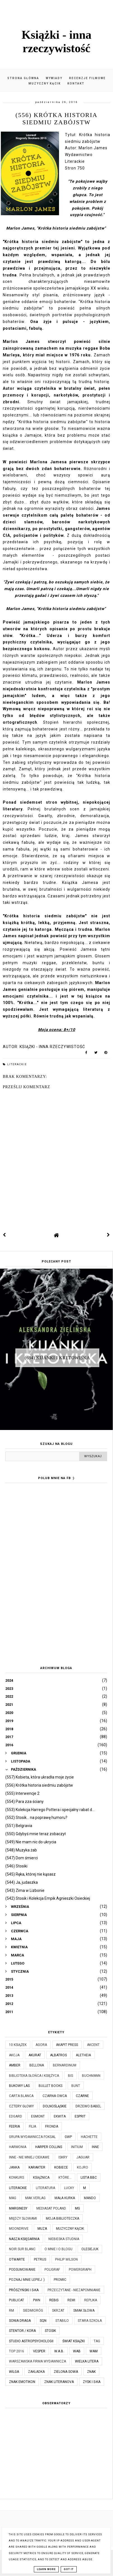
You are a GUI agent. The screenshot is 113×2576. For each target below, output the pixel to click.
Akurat (35, 2055)
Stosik (50, 2331)
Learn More (46, 2569)
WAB (77, 2351)
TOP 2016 (16, 2351)
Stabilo (62, 2321)
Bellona (36, 2065)
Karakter (37, 2167)
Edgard (15, 2116)
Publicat (16, 2300)
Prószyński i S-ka (24, 2290)
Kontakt (75, 83)
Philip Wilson (66, 2259)
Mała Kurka (65, 2198)
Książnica (41, 2177)
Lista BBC (89, 2177)
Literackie (17, 1064)
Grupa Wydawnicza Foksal (32, 2137)
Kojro (82, 2167)
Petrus (40, 2259)
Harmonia (17, 2147)
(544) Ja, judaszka (21, 1882)
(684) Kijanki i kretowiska (57, 1357)
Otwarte (17, 2259)
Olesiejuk (89, 2249)
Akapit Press (67, 2045)
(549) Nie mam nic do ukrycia (30, 1842)
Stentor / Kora (22, 2331)
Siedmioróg (33, 2311)
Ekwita (60, 2116)
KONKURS (16, 2177)
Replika (90, 2300)
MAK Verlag (35, 2198)
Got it (69, 2569)
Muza (42, 2229)
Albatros (58, 2055)
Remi (71, 2300)
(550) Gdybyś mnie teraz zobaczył (35, 1834)
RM (11, 2311)
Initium (77, 2147)
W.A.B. (59, 2351)
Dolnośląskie (55, 2106)
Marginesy (18, 2208)
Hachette (89, 2137)
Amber (14, 2065)
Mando (90, 2198)
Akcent (93, 2045)
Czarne (82, 2096)
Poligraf (52, 2270)
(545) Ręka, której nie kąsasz (30, 1874)
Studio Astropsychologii (31, 2341)
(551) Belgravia (18, 1825)
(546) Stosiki (16, 1866)
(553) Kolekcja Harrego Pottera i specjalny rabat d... (50, 1809)
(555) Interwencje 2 (22, 1793)
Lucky (69, 2188)
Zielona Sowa (66, 2372)
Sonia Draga (20, 2321)
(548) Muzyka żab (21, 1850)
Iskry (62, 2157)
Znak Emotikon (22, 2382)
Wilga (14, 2372)
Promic (60, 2280)
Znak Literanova (59, 2382)
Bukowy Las (19, 2086)
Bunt (75, 2086)
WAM (94, 2351)
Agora (41, 2045)
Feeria (14, 2126)
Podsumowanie (22, 2270)
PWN (36, 2300)
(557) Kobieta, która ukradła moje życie (39, 1777)
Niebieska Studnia (63, 2239)
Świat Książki (73, 2341)
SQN (43, 2321)
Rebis (53, 2300)
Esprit (80, 2116)
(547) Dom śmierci (21, 1858)
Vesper (39, 2351)
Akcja (14, 2055)
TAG (97, 2341)
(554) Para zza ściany (24, 1801)
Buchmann (91, 2076)
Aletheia (83, 2055)
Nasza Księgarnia (24, 2239)
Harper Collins (48, 2147)
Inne (95, 2147)
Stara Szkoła (90, 2321)
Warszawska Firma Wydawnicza (37, 2361)
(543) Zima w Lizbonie (24, 1890)
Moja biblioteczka (62, 2218)
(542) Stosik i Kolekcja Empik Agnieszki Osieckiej (47, 1898)
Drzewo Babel (88, 2106)
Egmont (38, 2116)
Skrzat (58, 2311)
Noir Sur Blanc (22, 2249)
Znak (91, 2372)
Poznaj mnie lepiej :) (27, 2280)
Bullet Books (50, 2086)
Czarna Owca (55, 2096)
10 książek (18, 2045)
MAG (12, 2198)
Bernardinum (64, 2065)
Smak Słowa (84, 2311)
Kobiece (61, 2167)
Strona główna (23, 78)
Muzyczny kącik (45, 83)
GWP (68, 2137)
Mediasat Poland (51, 2208)
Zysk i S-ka (91, 2382)
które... (65, 2177)
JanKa (14, 2167)
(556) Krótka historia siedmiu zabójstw (39, 1785)
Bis (70, 2076)
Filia (32, 2126)
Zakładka (36, 2372)
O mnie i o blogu (58, 2249)
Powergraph (80, 2270)
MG (77, 2208)
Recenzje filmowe (87, 78)
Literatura (45, 2188)
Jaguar (83, 2157)
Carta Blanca (21, 2096)
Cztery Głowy (21, 2106)
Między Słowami (23, 2218)
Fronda (51, 2126)
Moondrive (19, 2229)
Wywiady (54, 78)
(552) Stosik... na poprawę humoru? (36, 1817)
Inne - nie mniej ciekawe (29, 2157)
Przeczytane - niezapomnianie (74, 2290)
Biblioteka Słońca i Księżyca (34, 2076)
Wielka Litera (86, 2361)
